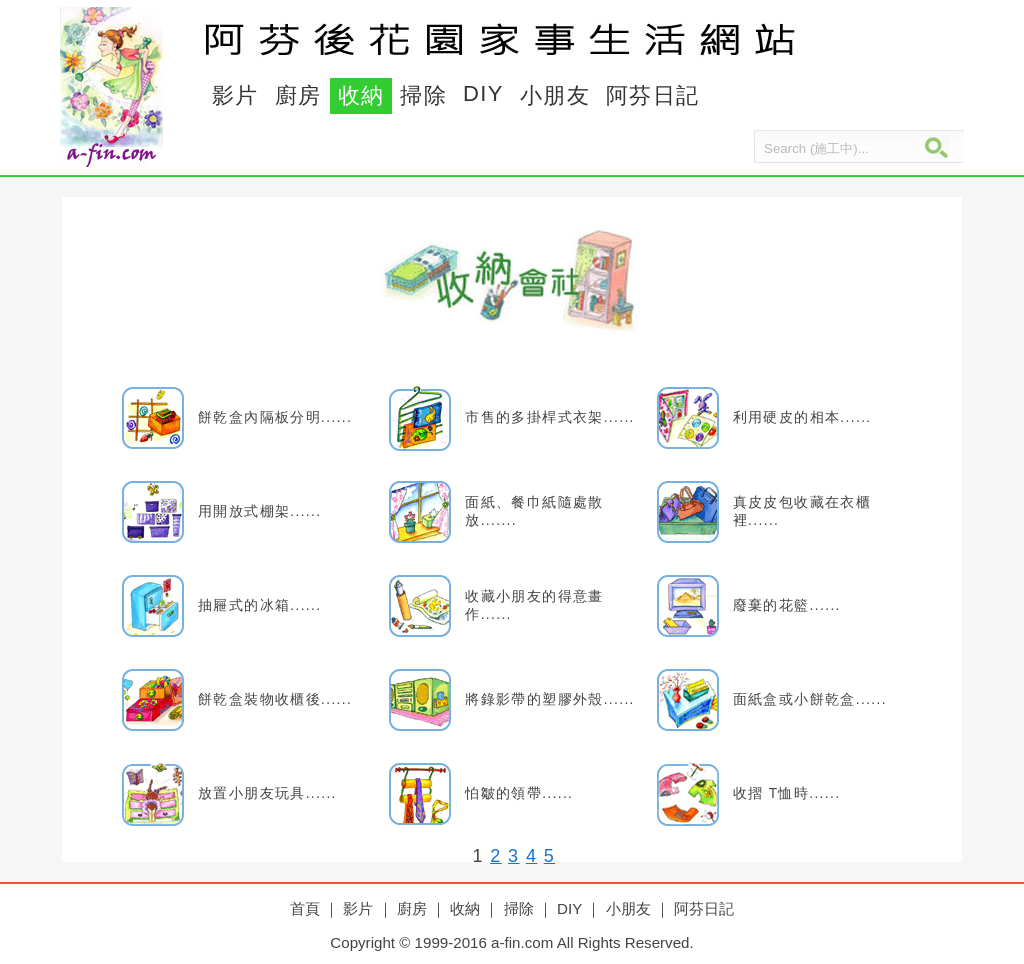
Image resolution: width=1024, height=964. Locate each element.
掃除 (423, 95)
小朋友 (555, 95)
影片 (235, 95)
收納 (361, 95)
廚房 (298, 95)
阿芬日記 (653, 95)
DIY (483, 93)
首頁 (305, 908)
